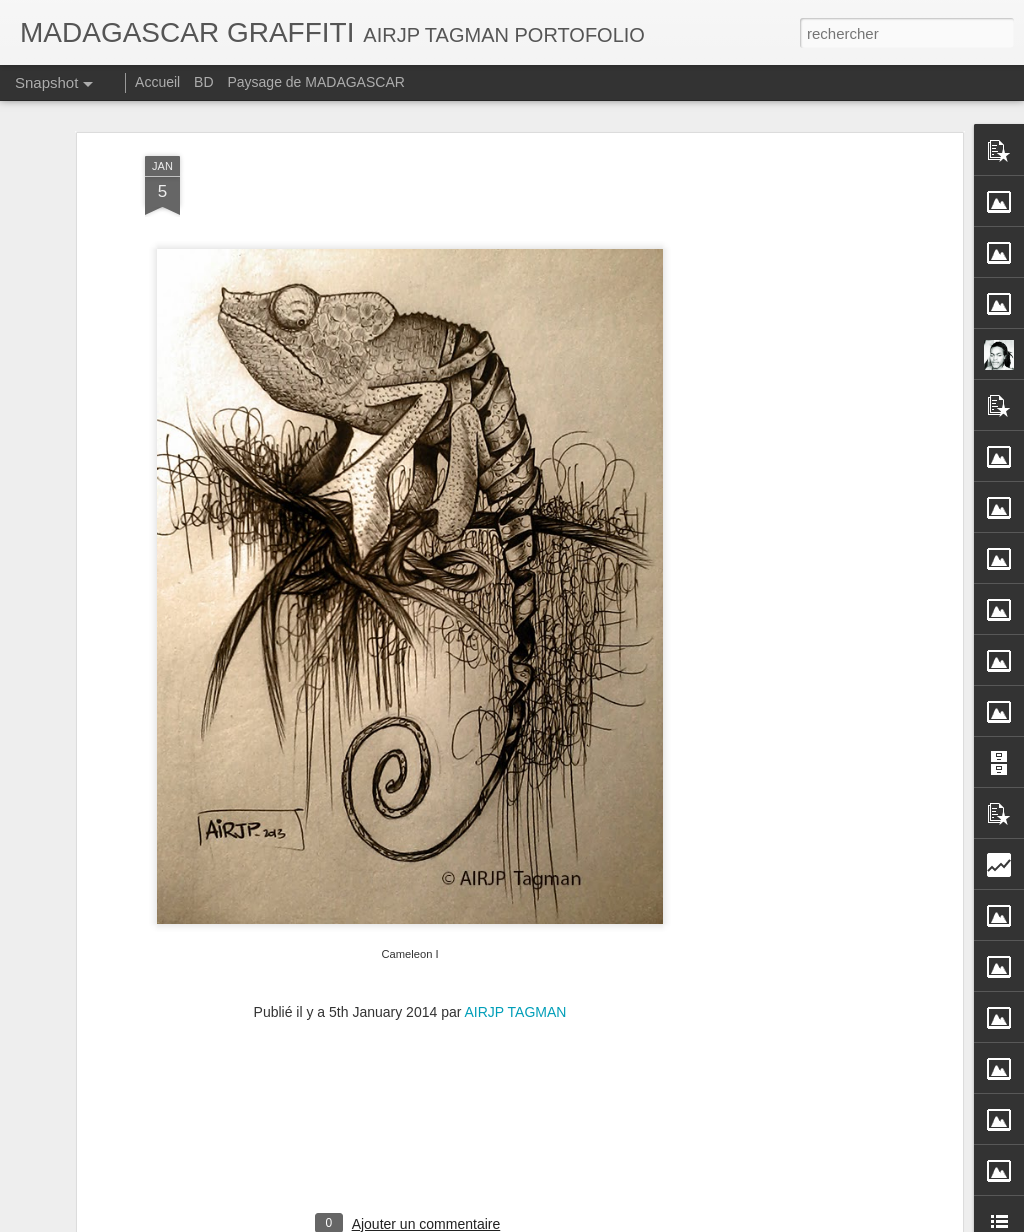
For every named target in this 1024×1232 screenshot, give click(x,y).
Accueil (157, 82)
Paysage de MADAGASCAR (315, 82)
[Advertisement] (785, 466)
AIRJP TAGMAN (516, 1007)
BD (203, 82)
